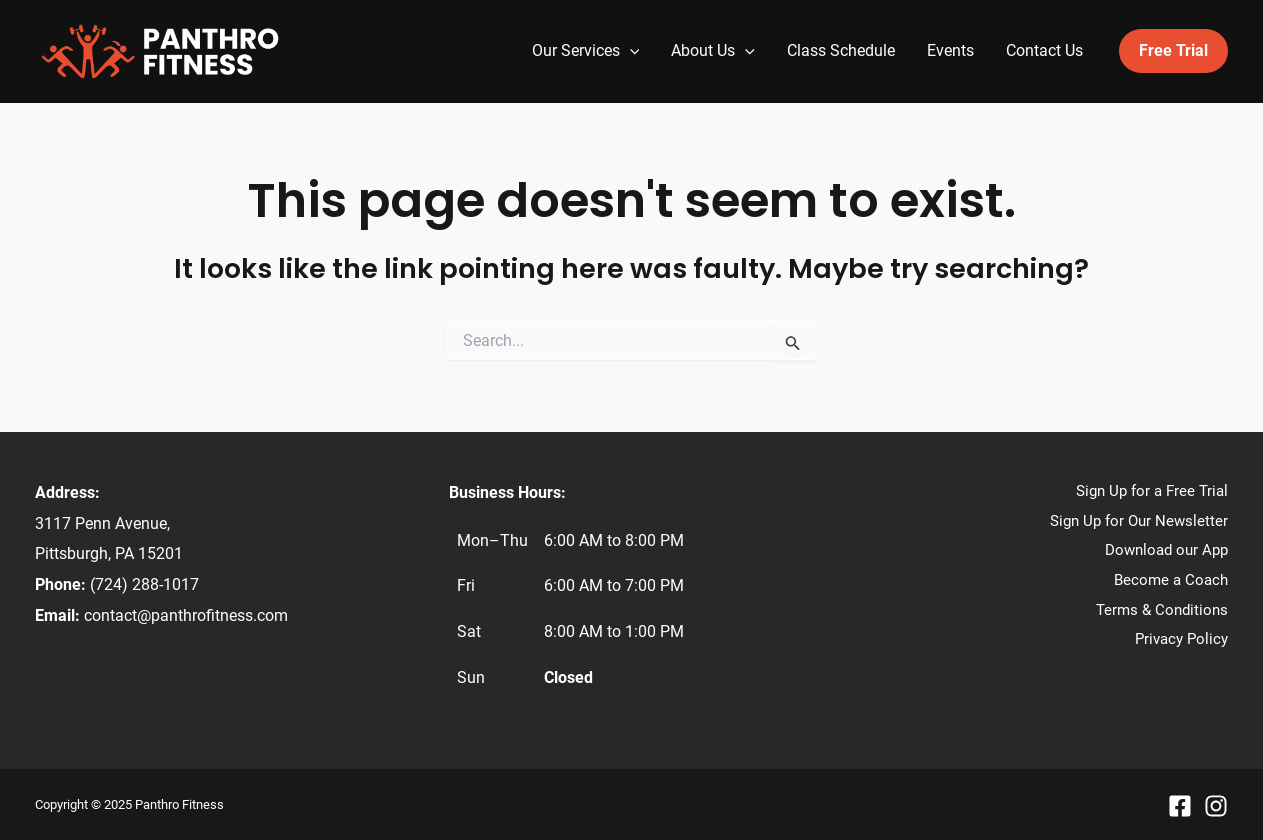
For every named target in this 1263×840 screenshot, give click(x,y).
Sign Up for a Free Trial (1152, 491)
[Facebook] (1180, 806)
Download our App (1166, 550)
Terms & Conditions (1162, 610)
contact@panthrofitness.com (186, 615)
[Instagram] (1216, 806)
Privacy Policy (1181, 639)
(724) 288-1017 (144, 584)
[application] (630, 51)
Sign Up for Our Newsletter (1139, 521)
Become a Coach (1171, 580)
